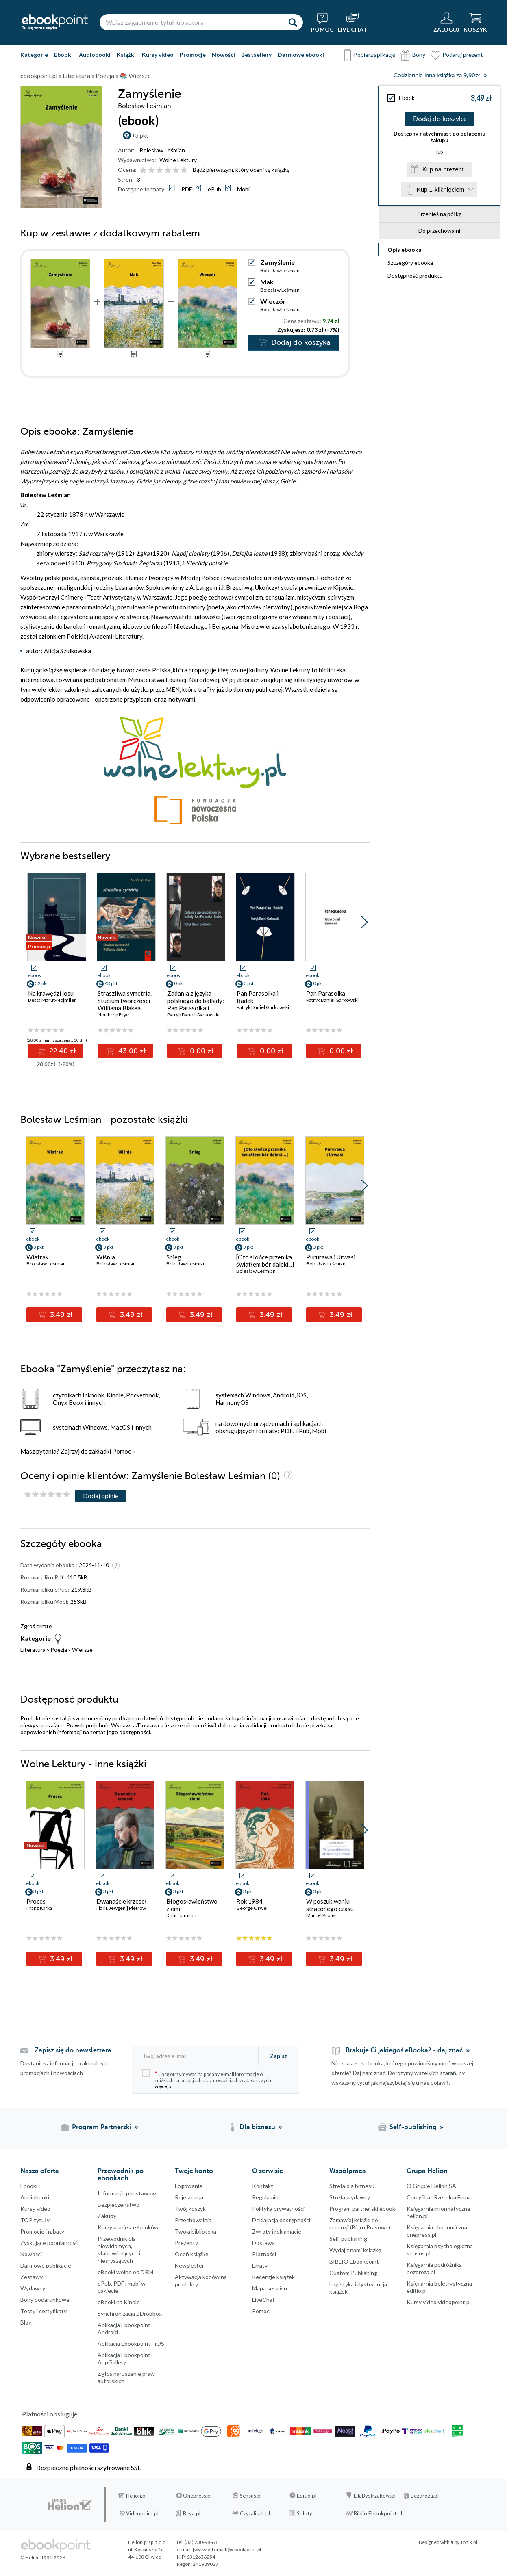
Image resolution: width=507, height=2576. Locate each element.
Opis (404, 250)
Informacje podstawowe (128, 2193)
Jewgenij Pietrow (127, 1908)
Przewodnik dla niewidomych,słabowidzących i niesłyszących (119, 2249)
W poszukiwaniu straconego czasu (330, 1905)
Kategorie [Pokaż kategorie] (34, 54)
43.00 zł (131, 1051)
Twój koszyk (190, 2208)
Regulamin (265, 2197)
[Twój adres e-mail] (196, 2056)
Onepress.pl (197, 2495)
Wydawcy (32, 2288)
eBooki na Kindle (119, 2302)
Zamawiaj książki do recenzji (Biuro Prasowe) (359, 2223)
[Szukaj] (293, 22)
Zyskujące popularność (49, 2242)
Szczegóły (410, 263)
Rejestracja (189, 2197)
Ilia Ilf (101, 1908)
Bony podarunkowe (45, 2299)
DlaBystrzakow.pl (375, 2495)
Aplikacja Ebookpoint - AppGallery (126, 2358)
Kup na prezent (443, 169)
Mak (267, 282)
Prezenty (186, 2242)
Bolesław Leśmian (162, 150)
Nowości (223, 54)
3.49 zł (60, 1315)
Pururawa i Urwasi (330, 1257)
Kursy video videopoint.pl (439, 2302)
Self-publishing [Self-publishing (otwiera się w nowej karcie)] (413, 2127)
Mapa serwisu (269, 2288)
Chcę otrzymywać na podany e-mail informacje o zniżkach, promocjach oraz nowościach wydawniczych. (207, 2079)
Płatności (264, 2254)
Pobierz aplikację (374, 54)
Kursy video (158, 54)
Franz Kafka (39, 1908)
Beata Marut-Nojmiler (52, 1000)
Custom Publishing (353, 2272)
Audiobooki (95, 54)
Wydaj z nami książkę (355, 2250)
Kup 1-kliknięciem (441, 189)
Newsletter (189, 2265)
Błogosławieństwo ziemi (192, 1905)
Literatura (33, 1649)
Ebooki (63, 54)
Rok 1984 (249, 1901)
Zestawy (31, 2276)
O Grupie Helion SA (431, 2185)
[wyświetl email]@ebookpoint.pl (227, 2549)
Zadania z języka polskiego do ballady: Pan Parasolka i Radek (195, 1004)
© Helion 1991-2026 (42, 2557)
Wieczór (273, 301)
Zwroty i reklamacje (276, 2231)
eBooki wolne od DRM (125, 2271)
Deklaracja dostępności (281, 2219)
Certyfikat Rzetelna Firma (439, 2197)
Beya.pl (191, 2513)
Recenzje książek (273, 2276)
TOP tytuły (35, 2219)
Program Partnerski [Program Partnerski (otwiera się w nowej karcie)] (101, 2127)
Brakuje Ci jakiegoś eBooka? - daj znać (404, 2050)
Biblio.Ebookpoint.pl (378, 2513)
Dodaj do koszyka (439, 119)
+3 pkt (140, 135)
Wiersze (82, 1649)
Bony (418, 54)
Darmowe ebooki (301, 54)
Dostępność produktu (415, 276)
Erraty (260, 2265)
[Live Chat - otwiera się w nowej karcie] (352, 22)
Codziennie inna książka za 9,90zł (437, 75)
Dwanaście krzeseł (121, 1901)
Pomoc (121, 1451)
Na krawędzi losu (51, 993)
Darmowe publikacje (45, 2265)
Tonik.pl (468, 2542)
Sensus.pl (251, 2495)
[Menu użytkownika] (446, 22)
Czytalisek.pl (255, 2513)
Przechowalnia (193, 2219)
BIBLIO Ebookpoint (354, 2261)
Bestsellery (256, 54)
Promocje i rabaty (42, 2231)
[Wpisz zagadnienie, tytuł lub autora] (191, 22)
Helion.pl (136, 2495)
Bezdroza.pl (425, 2495)
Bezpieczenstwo (118, 2204)
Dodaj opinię (100, 1495)
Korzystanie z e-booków (128, 2227)
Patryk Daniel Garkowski (193, 1015)
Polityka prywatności (278, 2208)
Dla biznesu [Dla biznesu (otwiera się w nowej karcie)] (257, 2127)
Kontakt (262, 2185)
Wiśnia (105, 1257)
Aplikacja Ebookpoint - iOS (131, 2343)
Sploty (304, 2513)
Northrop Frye (113, 1015)
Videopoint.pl (142, 2513)
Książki (126, 54)
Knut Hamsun (181, 1915)
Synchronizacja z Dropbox (130, 2313)
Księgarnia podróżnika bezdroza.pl (434, 2268)
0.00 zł (200, 1051)
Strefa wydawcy (349, 2197)
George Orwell (252, 1908)
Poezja (58, 1649)
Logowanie (188, 2185)
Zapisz (278, 2055)
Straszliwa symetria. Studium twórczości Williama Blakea (125, 1001)
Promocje (193, 54)
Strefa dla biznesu (351, 2185)
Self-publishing (348, 2238)
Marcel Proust (321, 1915)
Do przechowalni (439, 230)
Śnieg (173, 1257)
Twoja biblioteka (195, 2231)
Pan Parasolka (325, 993)
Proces (36, 1901)
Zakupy (107, 2215)
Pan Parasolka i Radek (258, 997)
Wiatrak (37, 1257)
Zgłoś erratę (36, 1626)
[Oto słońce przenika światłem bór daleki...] (265, 1260)
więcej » (163, 2086)
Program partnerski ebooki (362, 2208)
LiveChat (263, 2299)
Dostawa (263, 2242)
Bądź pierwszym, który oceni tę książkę (241, 169)
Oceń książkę (191, 2254)
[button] (364, 922)
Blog (26, 2322)
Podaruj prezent (462, 54)
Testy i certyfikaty (43, 2310)
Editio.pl (306, 2495)
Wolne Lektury (178, 159)
